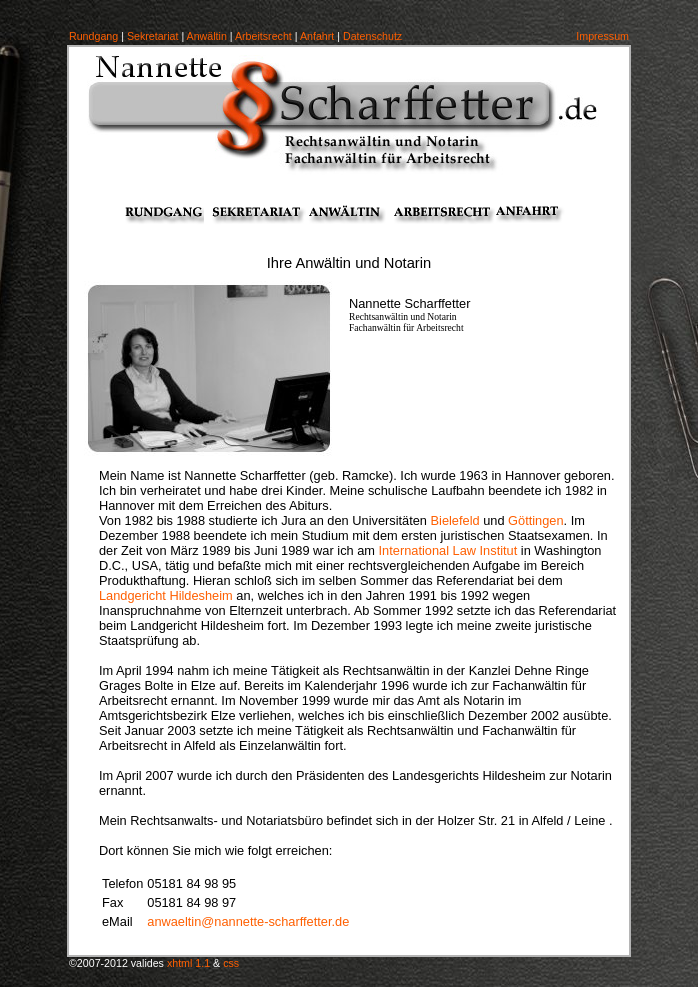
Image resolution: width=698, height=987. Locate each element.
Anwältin (207, 36)
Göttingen (536, 520)
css (231, 963)
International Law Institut (448, 550)
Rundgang (93, 36)
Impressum (602, 36)
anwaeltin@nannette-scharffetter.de (248, 921)
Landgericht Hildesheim (166, 595)
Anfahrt (317, 36)
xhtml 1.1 (188, 963)
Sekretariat (153, 36)
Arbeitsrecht (263, 36)
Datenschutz (372, 36)
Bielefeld (455, 520)
